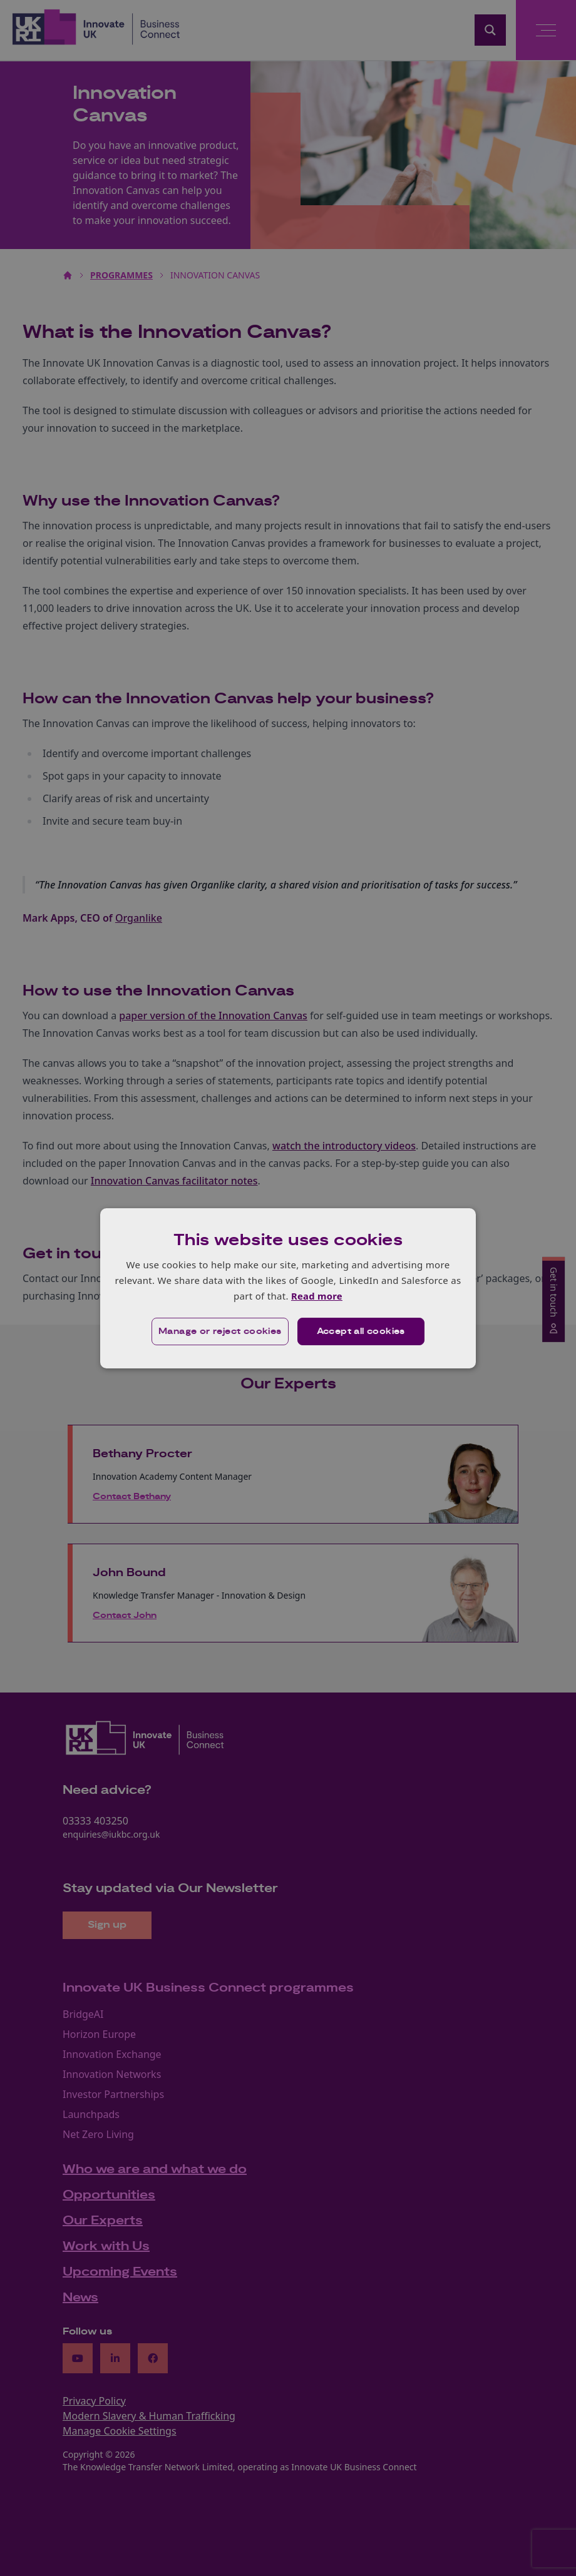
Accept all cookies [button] (361, 1331)
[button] (220, 1331)
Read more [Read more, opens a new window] (316, 1296)
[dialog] (288, 1288)
